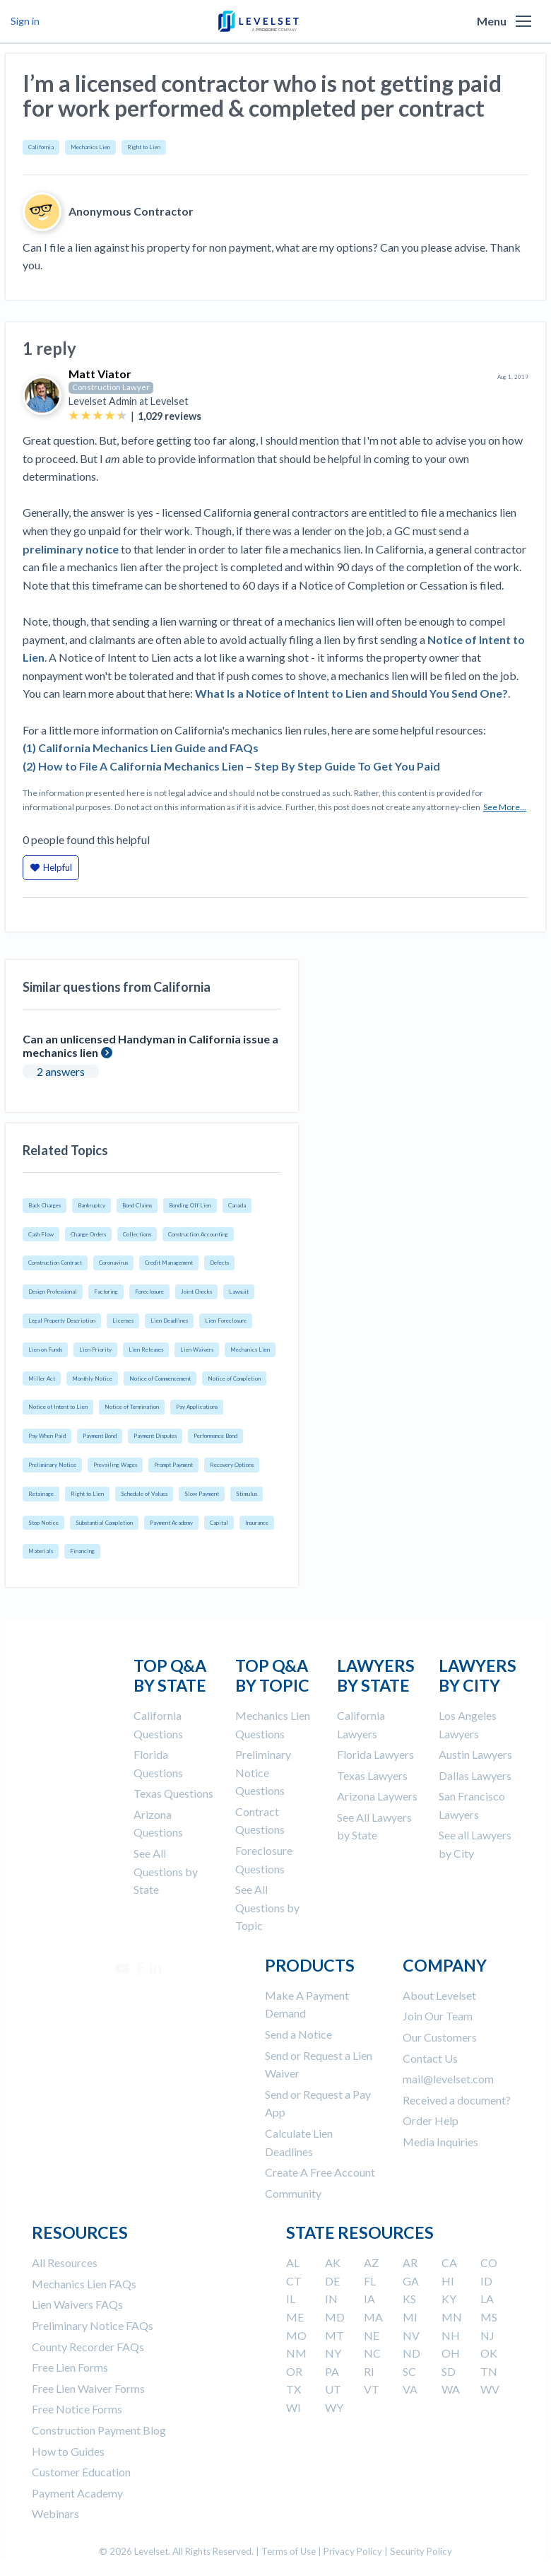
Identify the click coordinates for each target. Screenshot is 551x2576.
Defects (219, 1262)
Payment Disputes (155, 1435)
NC (372, 2353)
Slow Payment (201, 1493)
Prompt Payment (173, 1464)
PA (332, 2371)
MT (334, 2335)
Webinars (55, 2513)
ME (295, 2317)
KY (449, 2298)
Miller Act (41, 1378)
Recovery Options (232, 1464)
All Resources (64, 2262)
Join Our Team (438, 2015)
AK (332, 2262)
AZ (371, 2262)
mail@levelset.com (448, 2078)
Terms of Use (288, 2551)
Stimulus (246, 1493)
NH (451, 2335)
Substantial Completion (104, 1522)
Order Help (430, 2120)
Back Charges (44, 1205)
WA (451, 2389)
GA (411, 2281)
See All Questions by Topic (267, 1907)
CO (488, 2262)
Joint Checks (196, 1291)
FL (370, 2281)
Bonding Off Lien (190, 1205)
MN (452, 2317)
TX (293, 2389)
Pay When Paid (47, 1435)
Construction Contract (55, 1262)
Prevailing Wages (115, 1464)
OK (488, 2353)
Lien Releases (146, 1349)
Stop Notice (43, 1522)
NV (411, 2335)
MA (373, 2317)
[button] (523, 21)
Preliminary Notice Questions (263, 1772)
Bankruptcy (91, 1205)
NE (371, 2335)
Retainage (41, 1493)
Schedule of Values (144, 1493)
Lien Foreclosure (226, 1320)
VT (371, 2389)
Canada (237, 1205)
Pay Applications (197, 1406)
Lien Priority (95, 1349)
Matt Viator (100, 373)
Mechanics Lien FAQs (84, 2283)
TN (488, 2371)
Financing (82, 1551)
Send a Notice (298, 2034)
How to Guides (68, 2451)
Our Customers (440, 2037)
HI (448, 2281)
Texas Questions (173, 1793)
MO (296, 2335)
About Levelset (439, 1995)
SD (449, 2371)
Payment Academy (171, 1522)
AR (410, 2262)
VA (410, 2389)
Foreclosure (149, 1291)
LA (487, 2298)
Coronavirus (113, 1262)
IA (369, 2298)
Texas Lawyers (372, 1775)
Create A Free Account (320, 2172)
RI (369, 2371)
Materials (40, 1551)
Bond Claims (137, 1205)
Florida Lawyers (375, 1754)
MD (335, 2317)
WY (334, 2407)
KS (409, 2298)
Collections (137, 1234)
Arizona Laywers (377, 1796)
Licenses (123, 1320)
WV (489, 2389)
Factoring (106, 1291)
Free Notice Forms (77, 2409)
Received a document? (457, 2100)
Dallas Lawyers (475, 1775)
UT (333, 2389)
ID (486, 2281)
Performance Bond (215, 1435)
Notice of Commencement (160, 1378)
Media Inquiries (440, 2141)
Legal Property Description (61, 1320)
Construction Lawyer (111, 387)
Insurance (256, 1522)
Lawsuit (239, 1291)
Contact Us (430, 2058)
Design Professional (52, 1291)
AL (293, 2262)
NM (296, 2353)
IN (331, 2298)
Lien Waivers (196, 1349)
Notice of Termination (132, 1406)
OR (294, 2371)
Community (293, 2193)
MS (488, 2317)
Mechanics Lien (90, 147)
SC (409, 2371)
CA (449, 2262)
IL (290, 2298)
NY (333, 2353)
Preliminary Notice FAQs (92, 2325)
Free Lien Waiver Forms (88, 2388)
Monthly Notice (92, 1378)
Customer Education (81, 2471)
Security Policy (421, 2551)
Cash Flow (41, 1234)
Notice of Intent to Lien (58, 1406)
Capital (219, 1522)
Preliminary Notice (52, 1464)
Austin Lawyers (475, 1754)
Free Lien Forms (70, 2367)
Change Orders (88, 1234)
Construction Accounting (198, 1234)
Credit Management (169, 1262)
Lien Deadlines (169, 1320)
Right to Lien (143, 147)
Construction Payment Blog (99, 2430)
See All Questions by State (166, 1871)
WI (293, 2407)
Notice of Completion (234, 1378)
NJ (487, 2335)
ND (411, 2353)
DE (332, 2281)
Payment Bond (100, 1435)
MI (410, 2317)
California (41, 147)
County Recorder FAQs (88, 2346)
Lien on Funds (45, 1349)
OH (451, 2353)
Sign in (25, 21)
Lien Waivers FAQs (77, 2304)
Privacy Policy (353, 2551)
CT (294, 2281)
